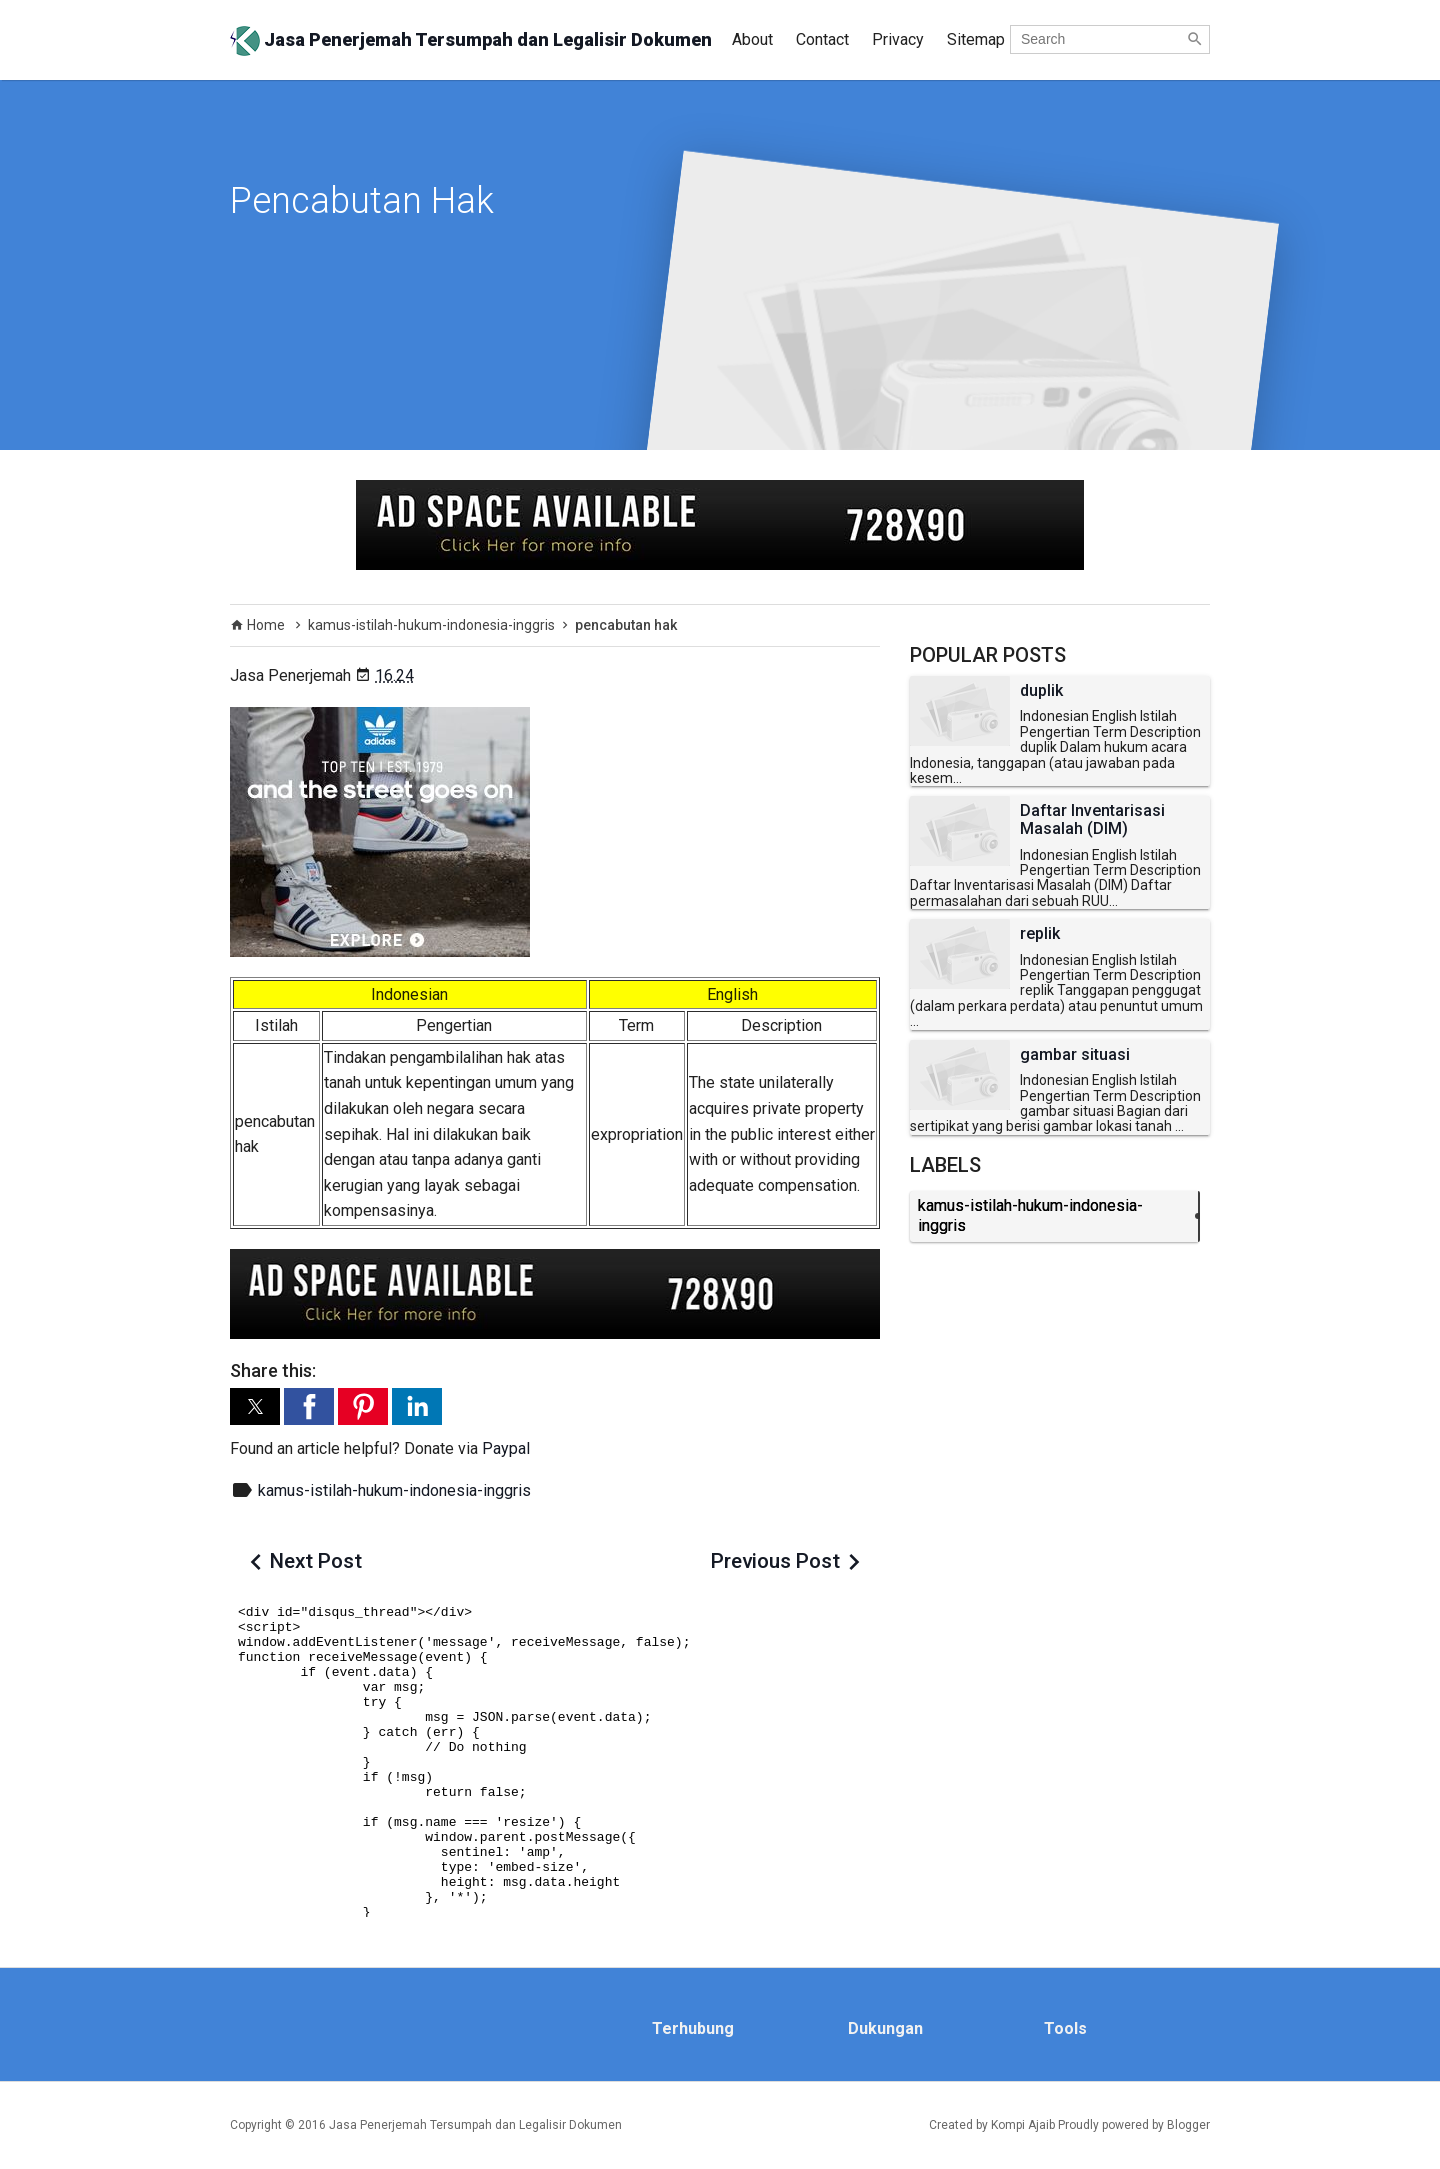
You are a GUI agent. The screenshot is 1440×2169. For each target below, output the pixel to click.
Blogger (1188, 2125)
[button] (255, 1406)
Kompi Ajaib (1023, 2125)
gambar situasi (1075, 1055)
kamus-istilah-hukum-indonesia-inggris (394, 1490)
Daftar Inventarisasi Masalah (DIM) (1092, 819)
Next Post (316, 1561)
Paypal (506, 1448)
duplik (1041, 691)
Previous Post (775, 1561)
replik (1040, 934)
